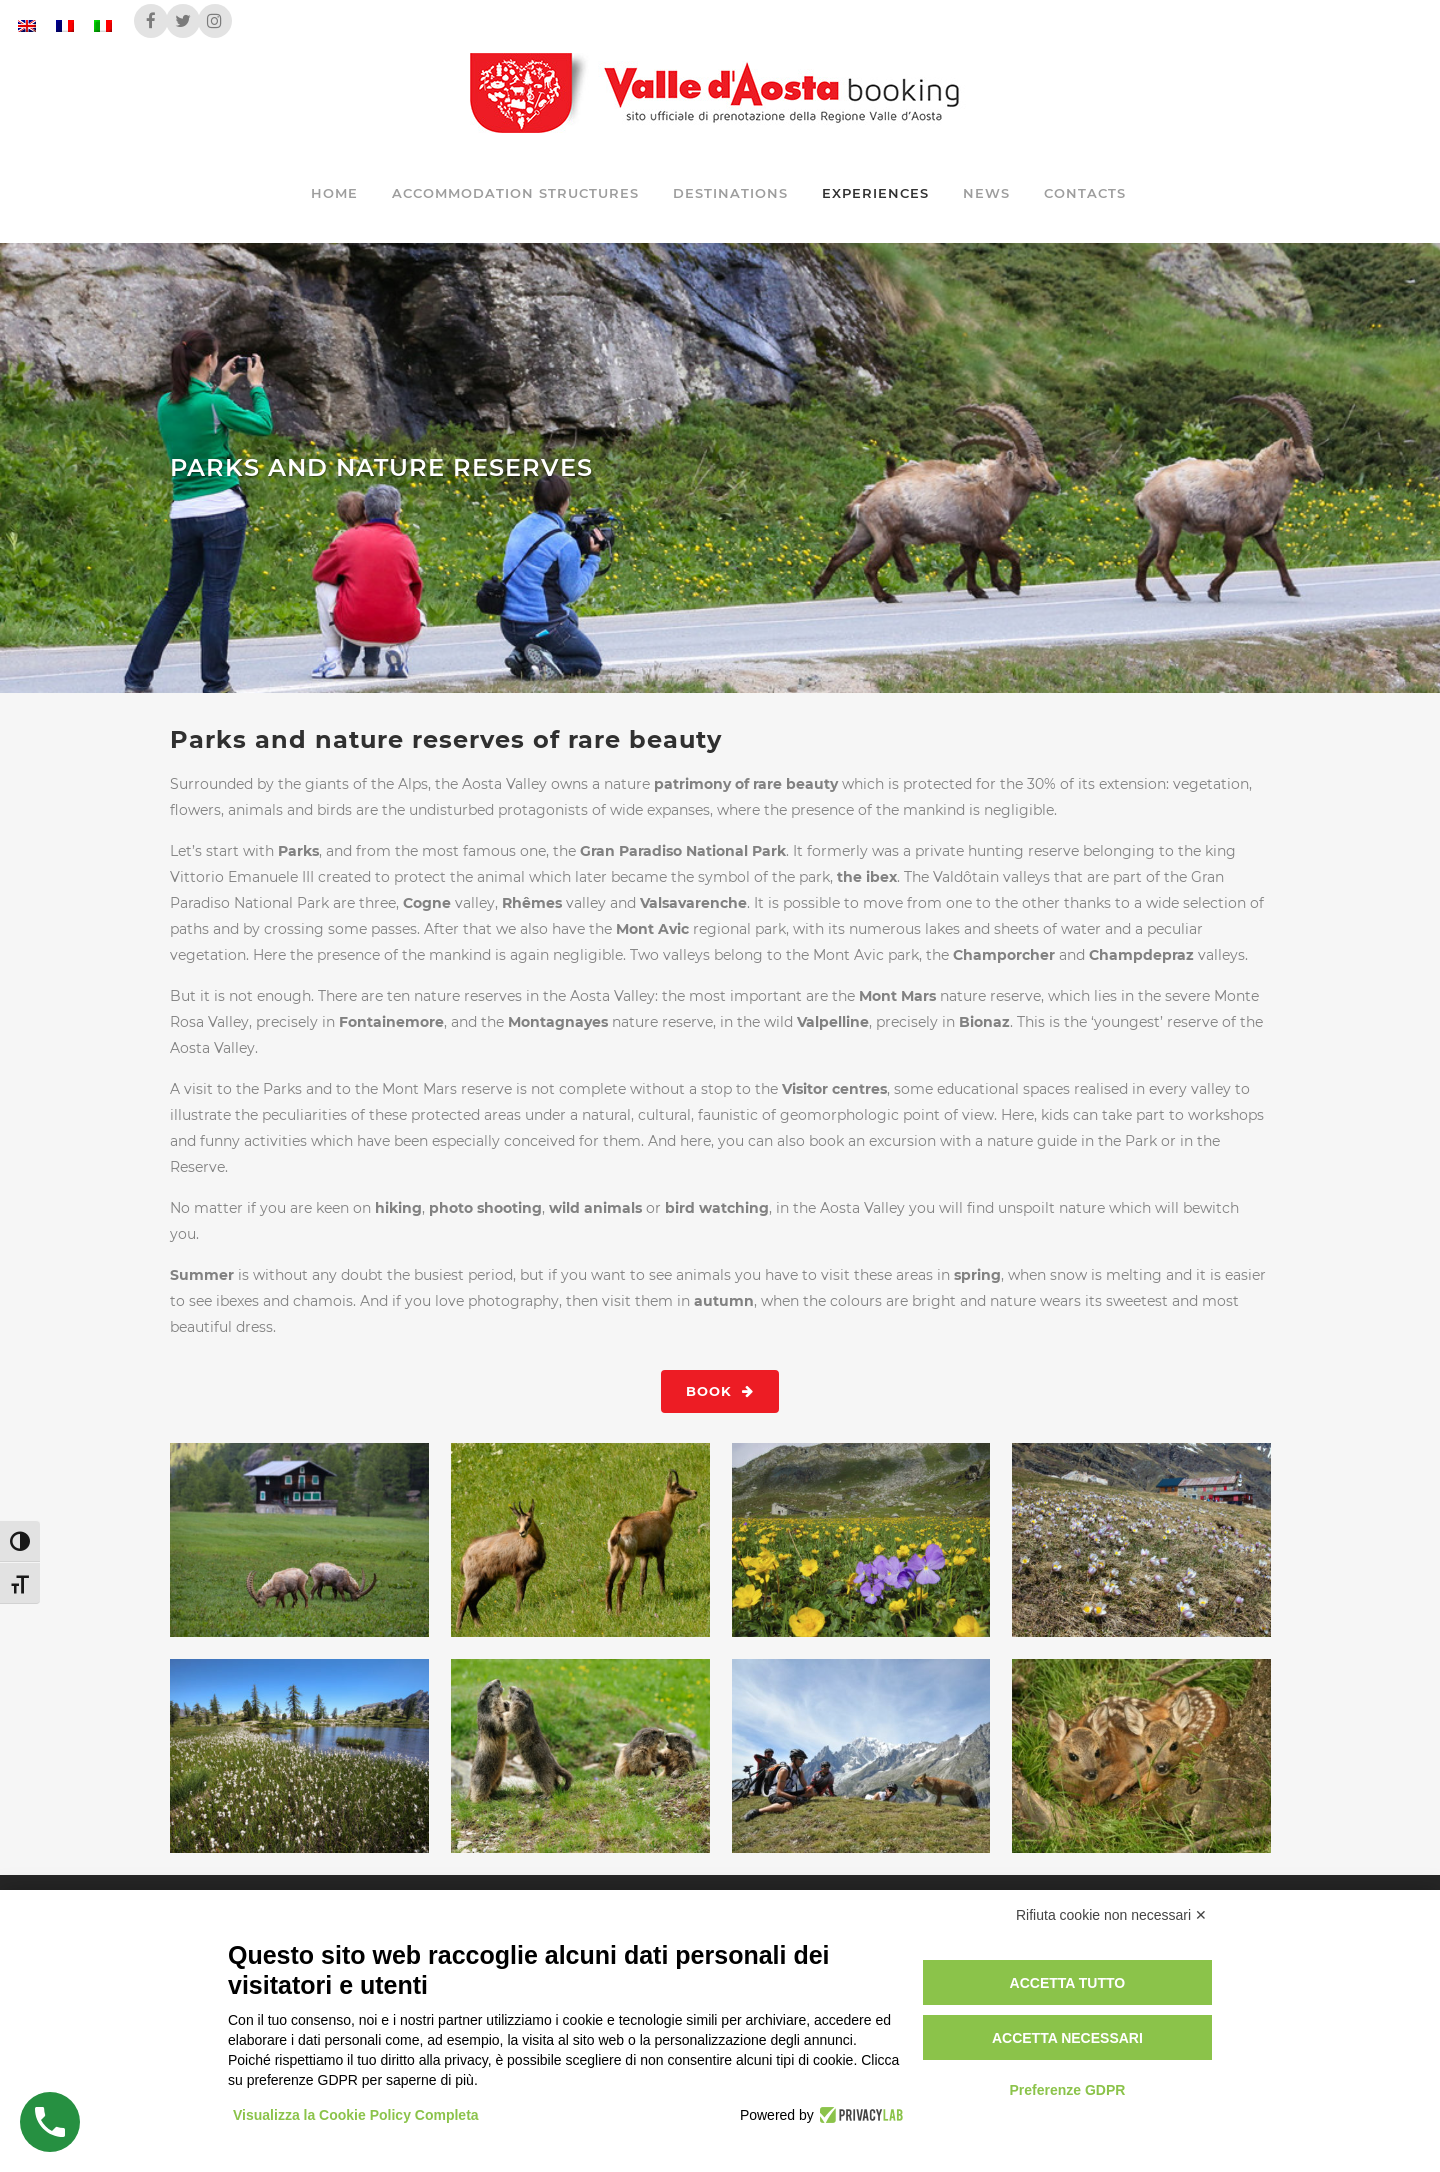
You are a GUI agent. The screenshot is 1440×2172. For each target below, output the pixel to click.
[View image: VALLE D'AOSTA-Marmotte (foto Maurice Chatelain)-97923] (581, 1756)
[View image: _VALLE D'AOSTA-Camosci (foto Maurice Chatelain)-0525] (581, 1540)
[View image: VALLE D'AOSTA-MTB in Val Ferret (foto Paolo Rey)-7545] (862, 1756)
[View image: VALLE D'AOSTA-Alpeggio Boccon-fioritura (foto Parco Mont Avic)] (862, 1540)
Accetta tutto (1068, 1983)
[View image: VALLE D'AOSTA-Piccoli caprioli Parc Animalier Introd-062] (1142, 1756)
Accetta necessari (1067, 2038)
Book (720, 1391)
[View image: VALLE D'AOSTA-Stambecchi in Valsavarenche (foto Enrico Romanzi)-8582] (300, 1540)
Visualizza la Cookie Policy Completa (356, 2115)
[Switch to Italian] (103, 25)
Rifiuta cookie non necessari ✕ (1111, 1915)
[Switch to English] (27, 25)
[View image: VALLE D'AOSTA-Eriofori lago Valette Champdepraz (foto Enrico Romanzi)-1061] (300, 1756)
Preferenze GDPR (1067, 2090)
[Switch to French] (65, 25)
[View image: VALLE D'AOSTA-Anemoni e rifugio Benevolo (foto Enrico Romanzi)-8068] (1142, 1540)
